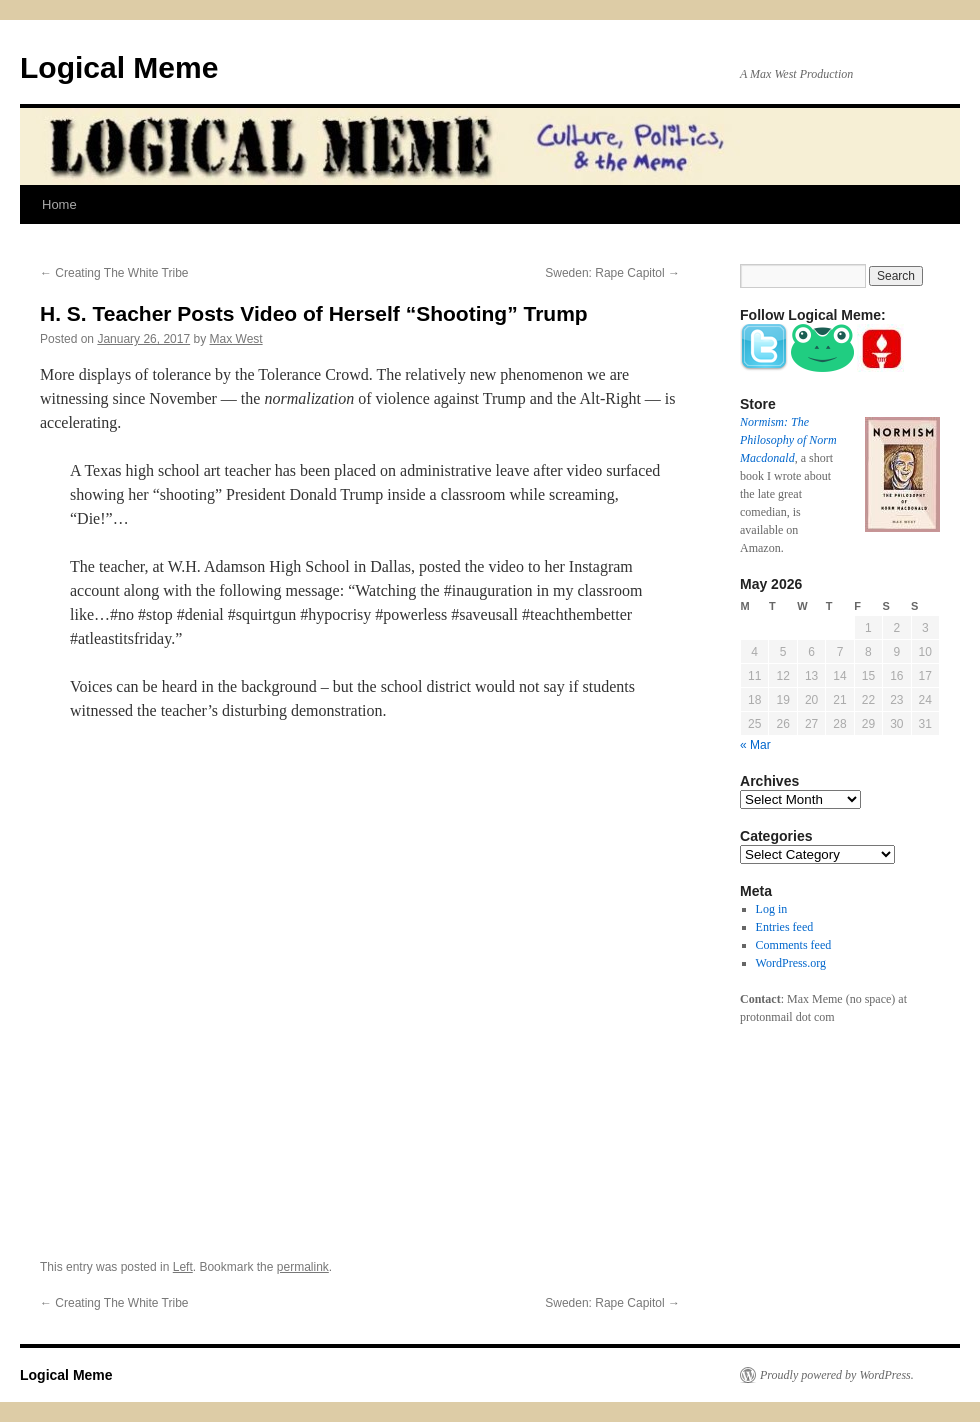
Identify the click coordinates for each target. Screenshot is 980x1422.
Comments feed (794, 945)
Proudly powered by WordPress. (837, 1375)
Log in (772, 909)
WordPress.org (791, 963)
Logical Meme (119, 67)
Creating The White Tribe (114, 273)
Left (183, 1267)
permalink (303, 1267)
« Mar (755, 745)
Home (59, 204)
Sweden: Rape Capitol (612, 273)
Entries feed (785, 927)
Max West (236, 339)
